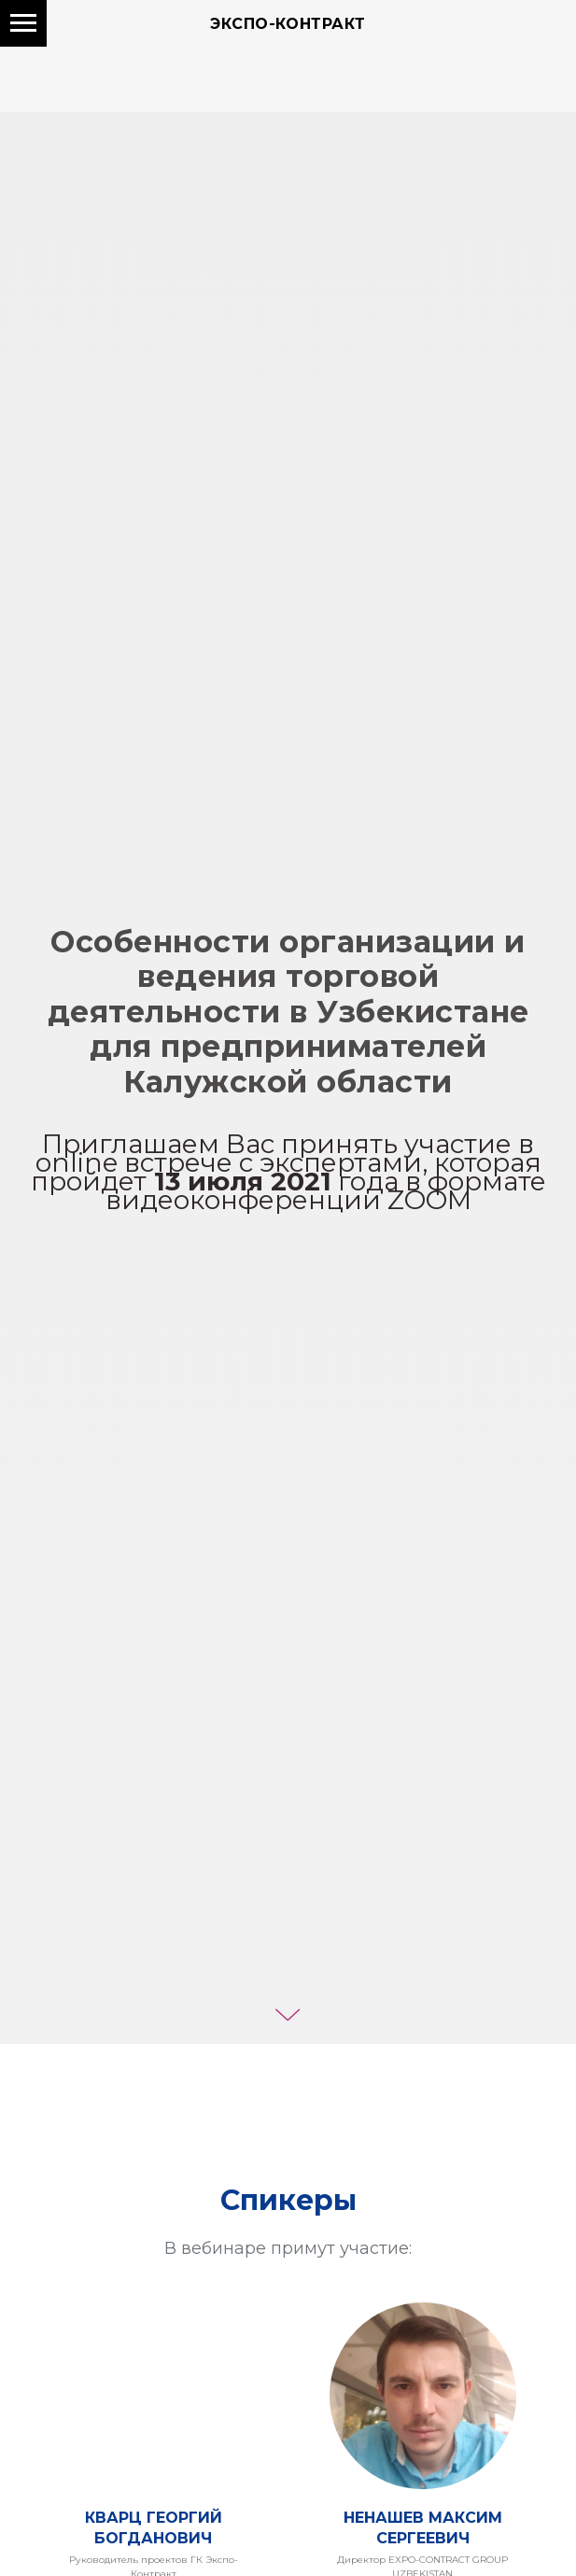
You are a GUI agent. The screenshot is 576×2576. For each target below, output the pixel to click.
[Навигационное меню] (23, 23)
